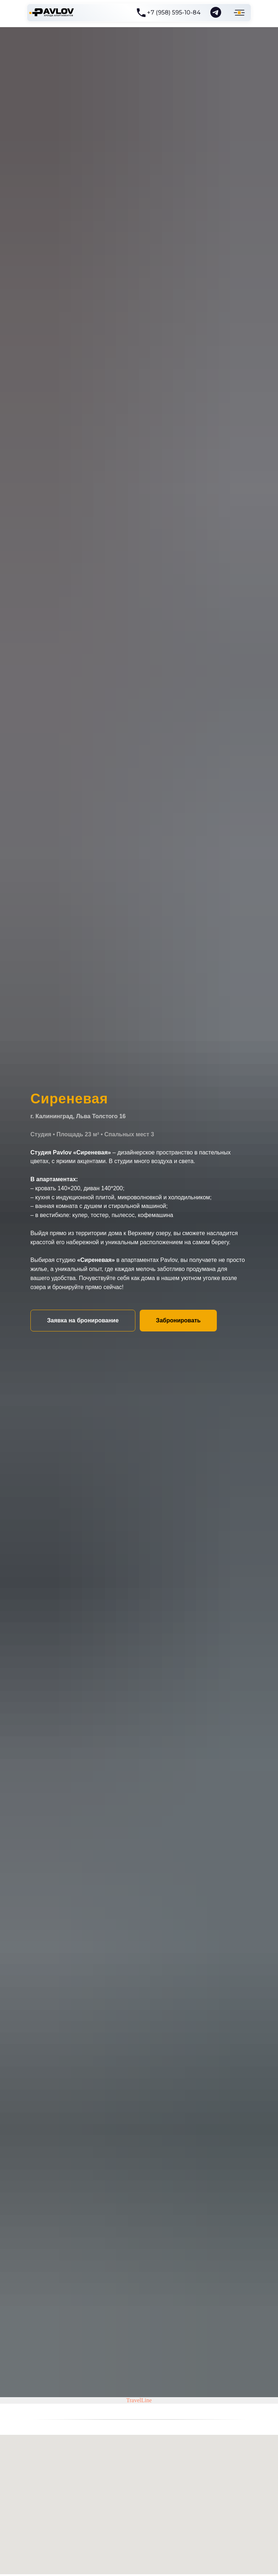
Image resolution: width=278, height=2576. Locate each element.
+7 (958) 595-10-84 (174, 12)
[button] (82, 1320)
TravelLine (139, 2400)
